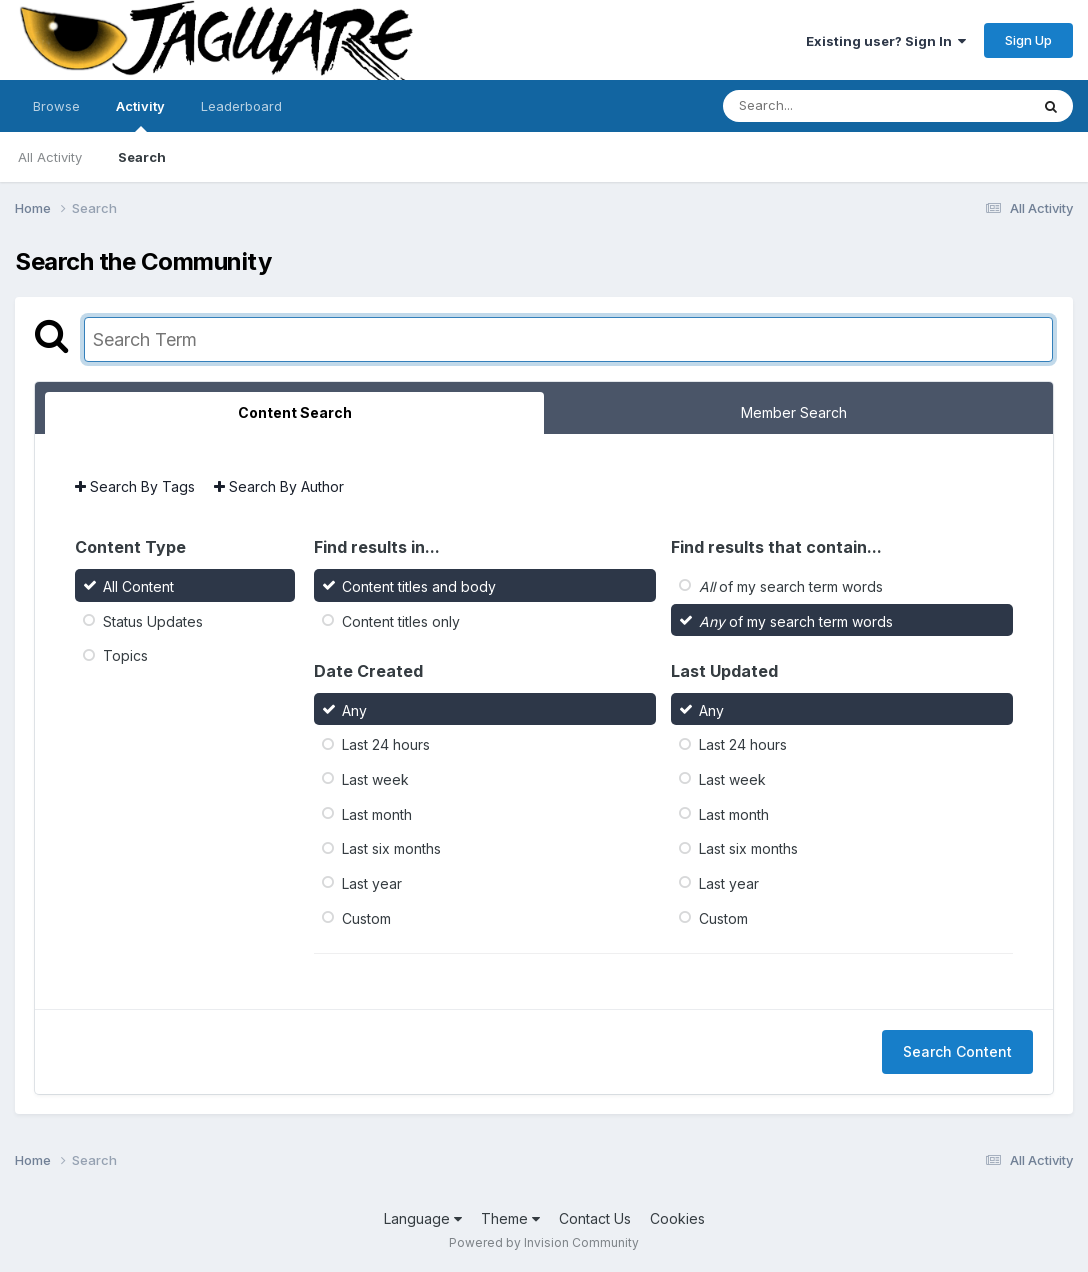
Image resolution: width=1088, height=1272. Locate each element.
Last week (375, 779)
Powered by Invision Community (544, 1242)
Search (142, 157)
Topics (125, 655)
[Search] (821, 106)
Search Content (957, 1051)
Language (423, 1218)
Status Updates (153, 620)
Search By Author (279, 486)
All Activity (50, 157)
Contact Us (595, 1218)
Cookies (677, 1218)
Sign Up (1028, 40)
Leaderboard (241, 106)
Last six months (391, 848)
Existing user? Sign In (886, 41)
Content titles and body (419, 586)
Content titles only (401, 620)
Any (354, 709)
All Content (138, 586)
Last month (377, 813)
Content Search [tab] (295, 412)
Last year (372, 883)
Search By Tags (135, 486)
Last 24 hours (386, 744)
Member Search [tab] (794, 412)
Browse (56, 106)
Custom (366, 917)
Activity (140, 115)
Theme (510, 1218)
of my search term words (791, 586)
